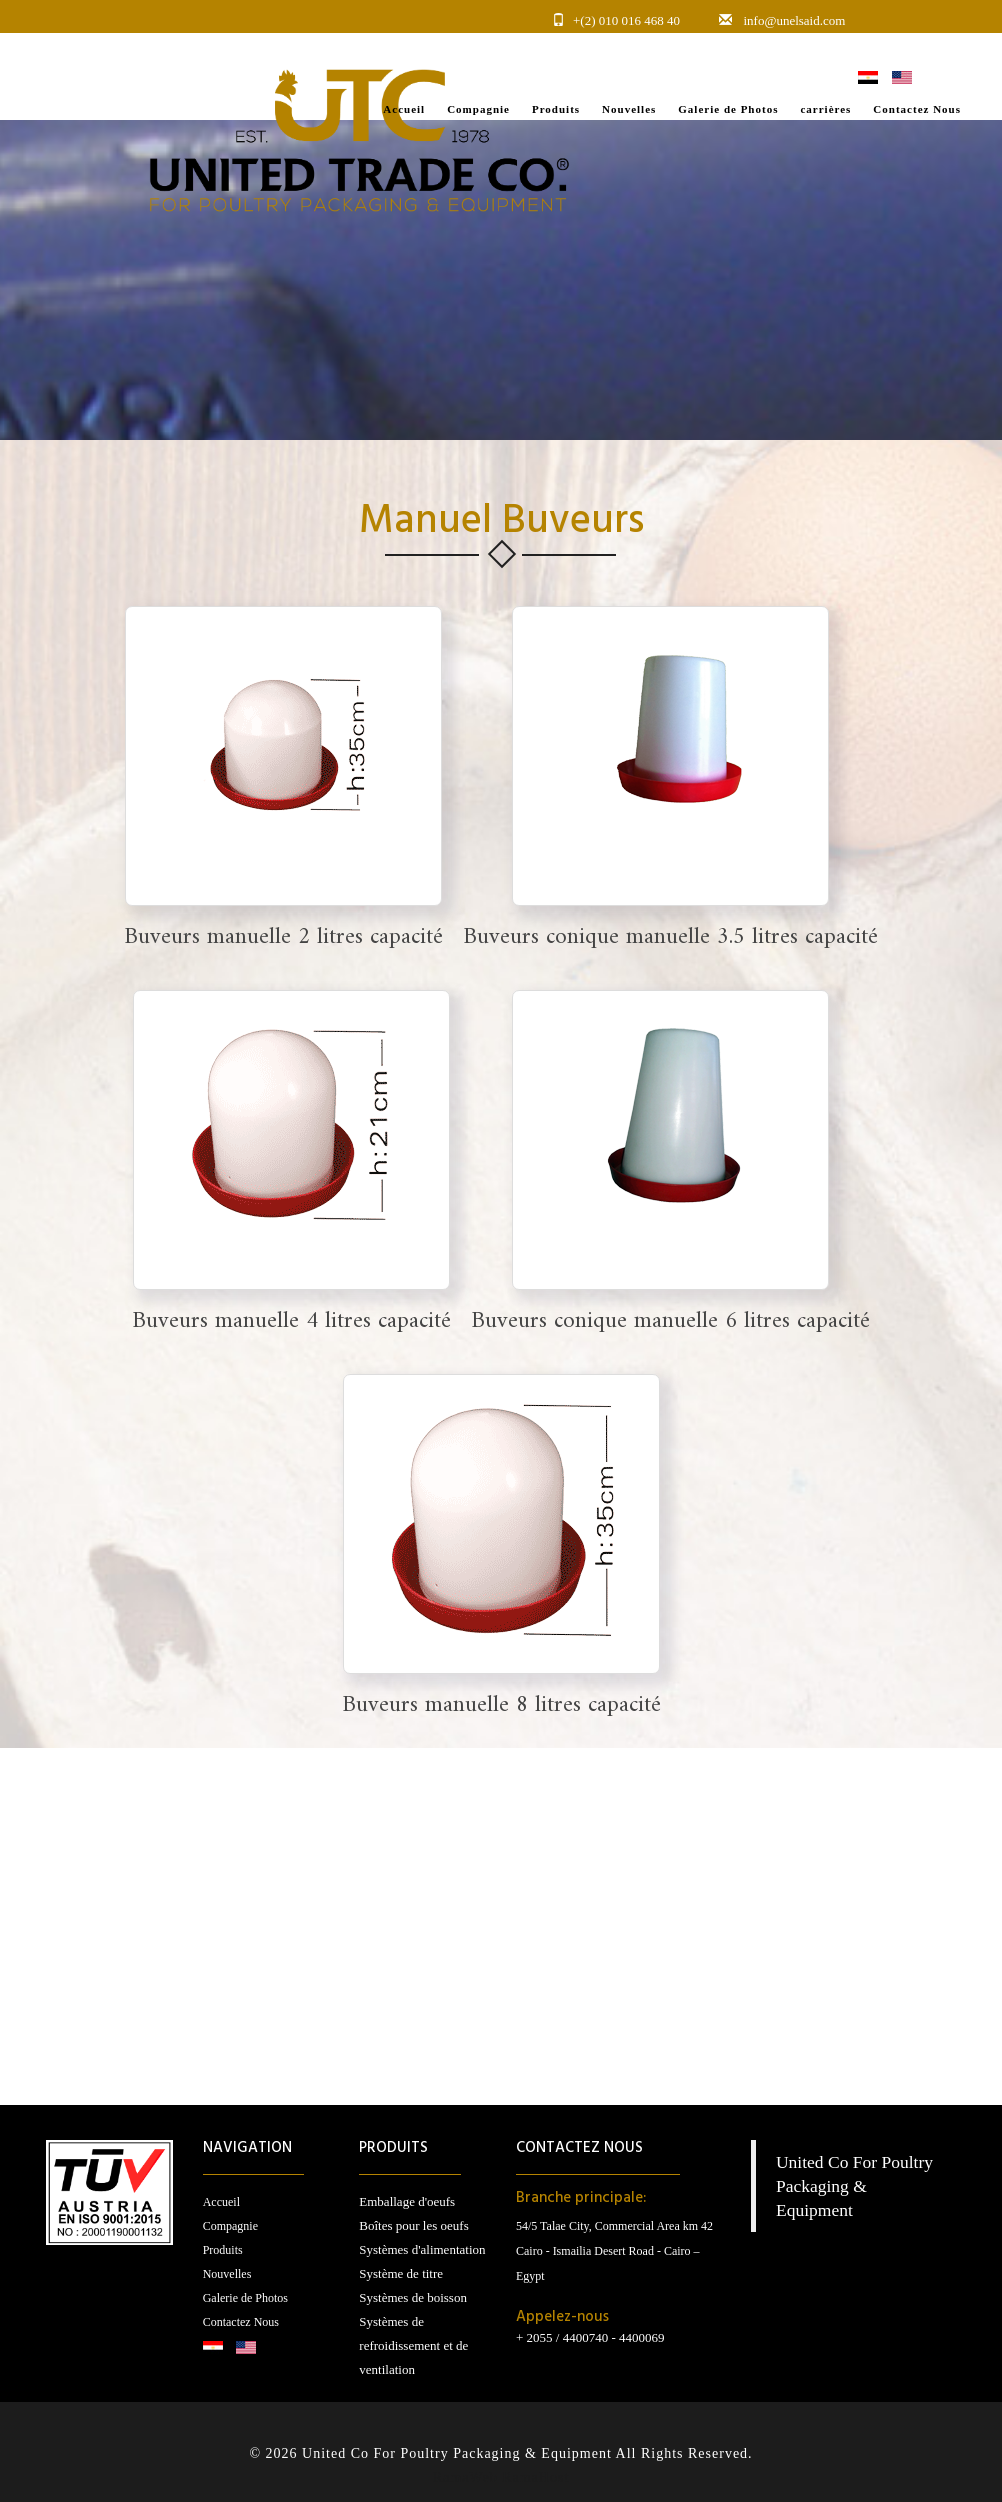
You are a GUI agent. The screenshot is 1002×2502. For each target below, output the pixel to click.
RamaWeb (465, 2477)
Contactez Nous (241, 2322)
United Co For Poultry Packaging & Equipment (854, 2186)
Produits (223, 2250)
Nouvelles (227, 2274)
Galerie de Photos (245, 2298)
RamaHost (535, 2477)
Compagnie (230, 2226)
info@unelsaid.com (795, 20)
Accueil (221, 2202)
